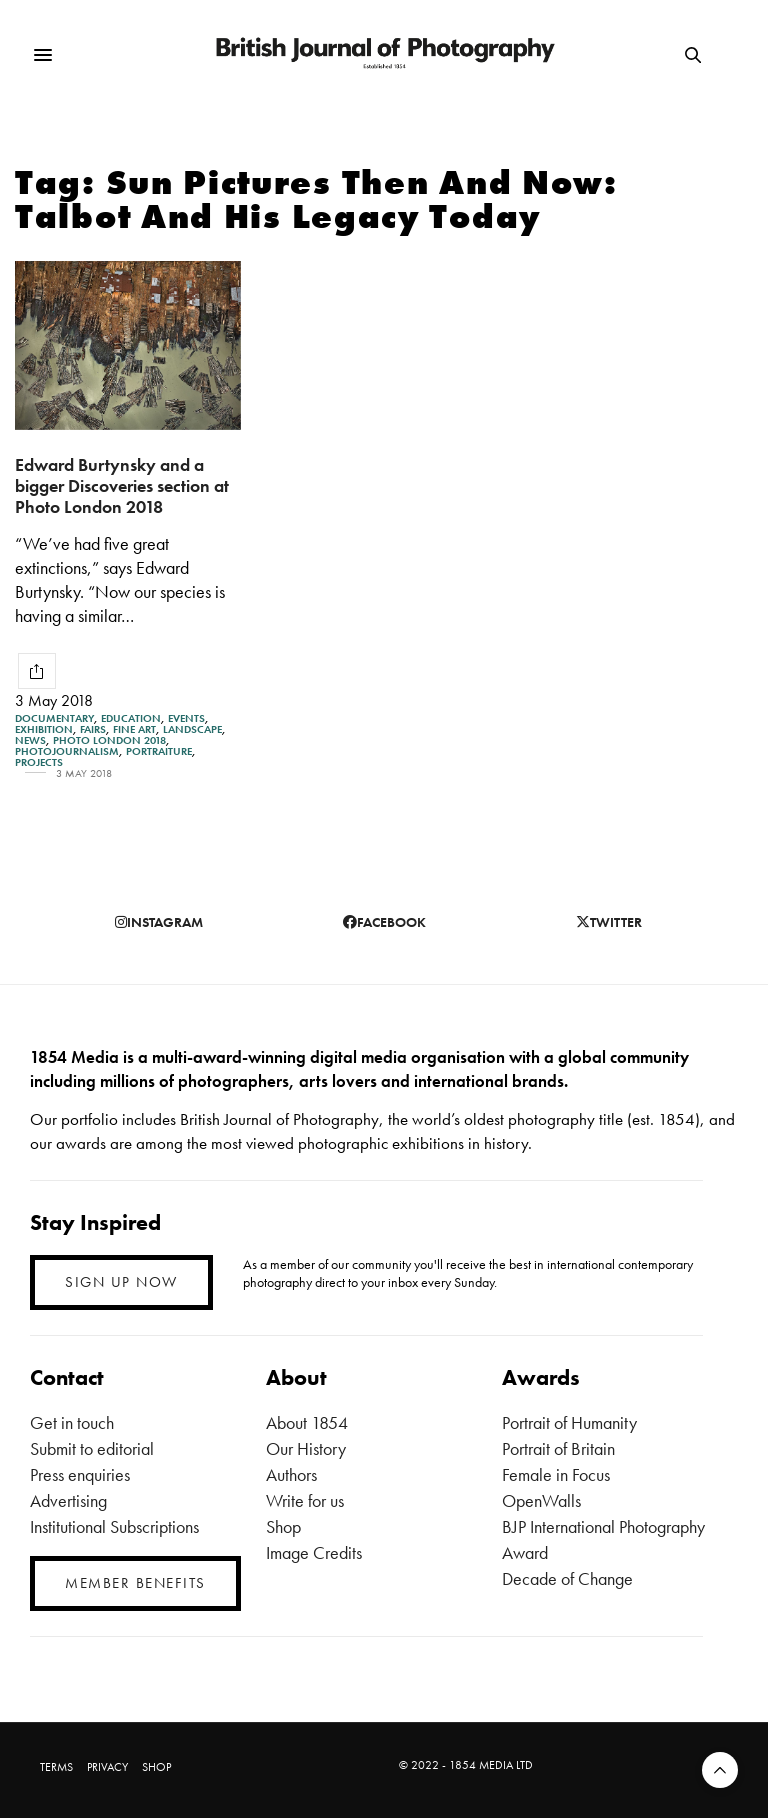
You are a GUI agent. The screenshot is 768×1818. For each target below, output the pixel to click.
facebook (384, 922)
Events (186, 718)
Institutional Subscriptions (114, 1526)
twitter (609, 922)
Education (131, 718)
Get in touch (72, 1422)
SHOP (156, 1767)
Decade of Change (567, 1578)
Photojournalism (67, 751)
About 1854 (307, 1422)
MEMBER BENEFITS (135, 1583)
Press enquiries (80, 1474)
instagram (159, 922)
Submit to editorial (92, 1448)
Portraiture (159, 751)
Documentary (54, 718)
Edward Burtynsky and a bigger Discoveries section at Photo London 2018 (122, 485)
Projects (39, 762)
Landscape (192, 729)
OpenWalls (541, 1500)
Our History (306, 1448)
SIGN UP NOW (121, 1282)
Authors (291, 1474)
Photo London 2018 (109, 740)
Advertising (68, 1500)
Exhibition (44, 729)
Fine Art (134, 729)
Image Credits (314, 1552)
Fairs (93, 729)
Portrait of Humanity (569, 1422)
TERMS (56, 1767)
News (30, 740)
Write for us (305, 1500)
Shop (283, 1526)
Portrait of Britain (558, 1448)
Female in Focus (556, 1474)
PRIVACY (107, 1767)
